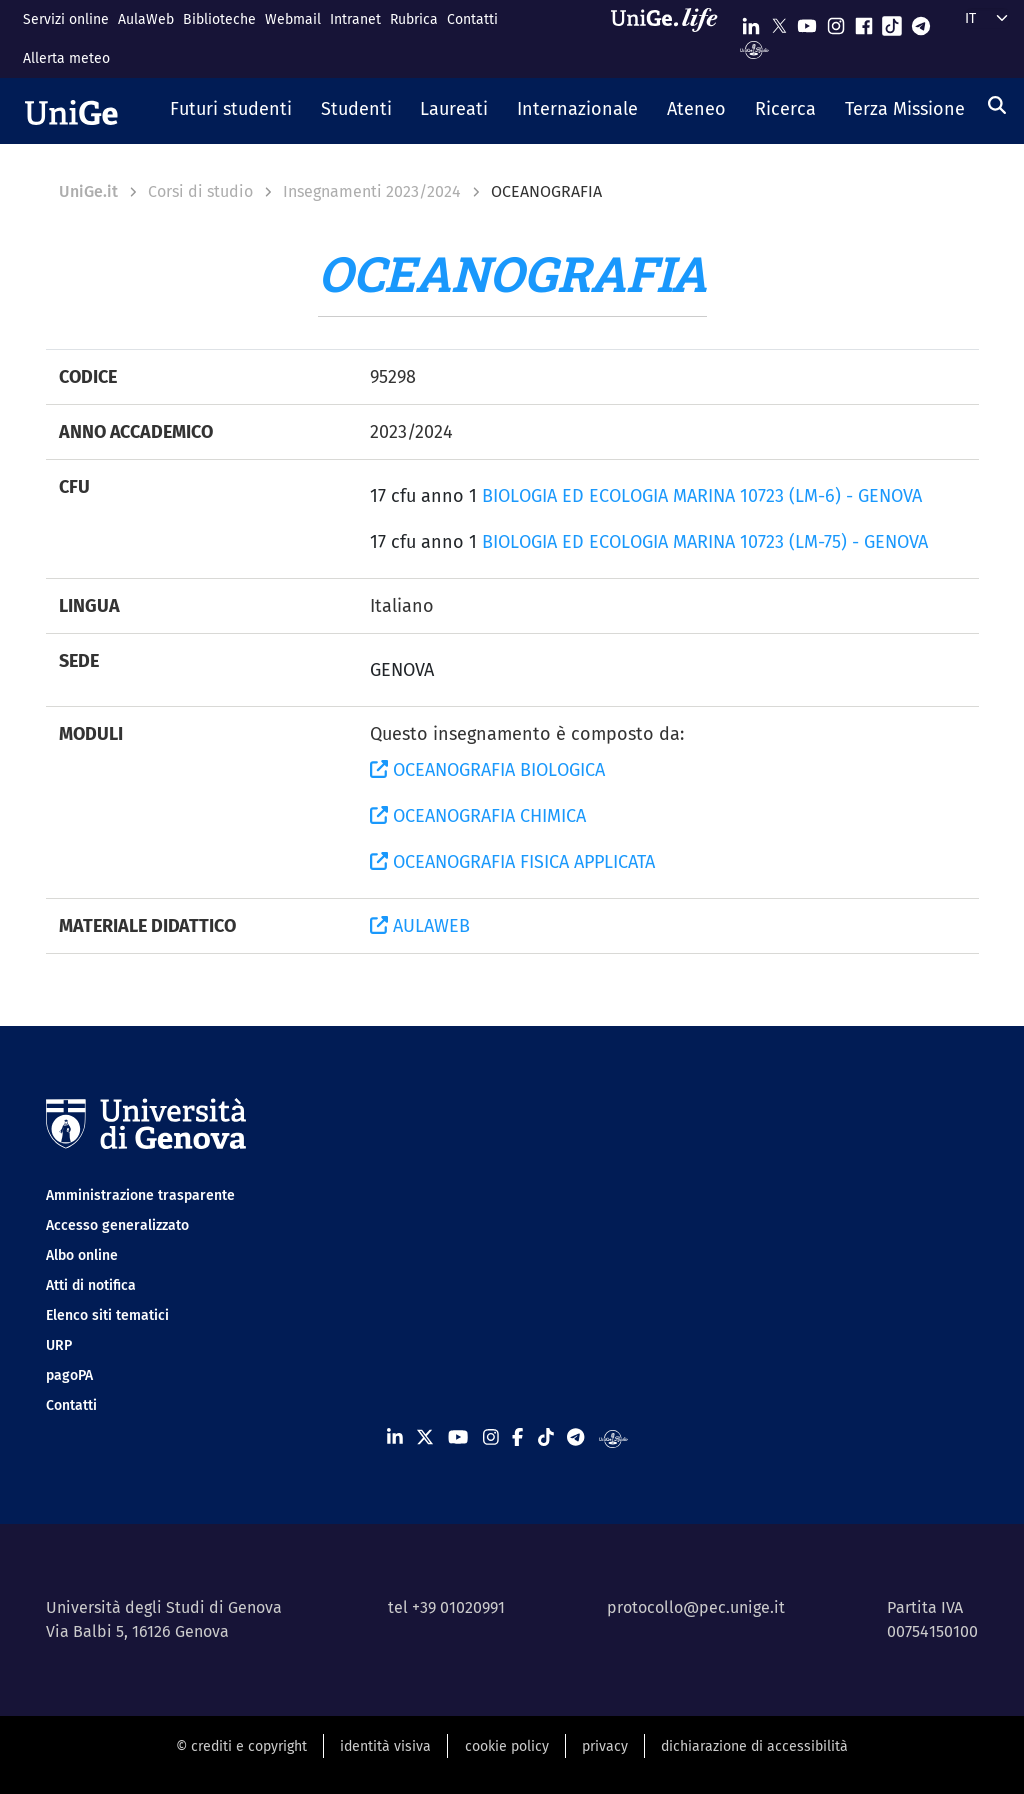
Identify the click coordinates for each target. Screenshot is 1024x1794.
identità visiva (385, 1746)
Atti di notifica (91, 1285)
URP (59, 1345)
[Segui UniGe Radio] (754, 48)
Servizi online (66, 19)
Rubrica (414, 19)
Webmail (293, 19)
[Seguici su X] (779, 21)
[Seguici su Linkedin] (751, 21)
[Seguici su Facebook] (864, 21)
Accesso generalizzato (117, 1225)
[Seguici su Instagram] (836, 21)
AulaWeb (146, 19)
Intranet (355, 19)
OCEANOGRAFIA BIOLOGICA (487, 770)
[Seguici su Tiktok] (892, 21)
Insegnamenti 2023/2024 (372, 191)
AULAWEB (420, 926)
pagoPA (69, 1375)
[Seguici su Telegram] (921, 21)
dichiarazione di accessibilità (754, 1746)
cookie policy (507, 1746)
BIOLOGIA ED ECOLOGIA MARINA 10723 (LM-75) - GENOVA (705, 542)
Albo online (82, 1255)
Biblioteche (219, 19)
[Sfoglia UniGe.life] (671, 38)
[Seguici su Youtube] (807, 21)
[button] (231, 111)
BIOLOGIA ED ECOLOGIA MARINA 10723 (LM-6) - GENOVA (702, 496)
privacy (605, 1746)
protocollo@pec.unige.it (696, 1607)
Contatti (472, 19)
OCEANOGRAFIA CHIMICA (478, 816)
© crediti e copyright (241, 1746)
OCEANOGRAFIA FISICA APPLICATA (512, 862)
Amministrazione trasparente (140, 1195)
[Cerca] (997, 105)
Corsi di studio (200, 191)
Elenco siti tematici (107, 1315)
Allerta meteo (66, 58)
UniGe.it (88, 191)
